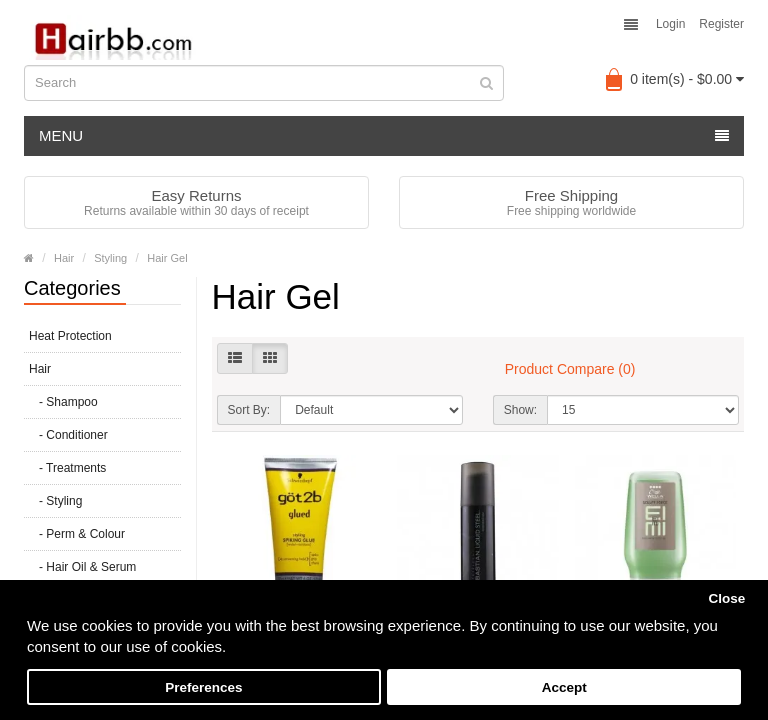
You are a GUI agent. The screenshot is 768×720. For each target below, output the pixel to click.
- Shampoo (63, 402)
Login (670, 24)
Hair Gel (167, 258)
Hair (64, 258)
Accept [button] (564, 687)
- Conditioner (68, 435)
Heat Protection (70, 336)
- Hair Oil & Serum (82, 567)
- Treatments (67, 468)
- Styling (55, 501)
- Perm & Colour (77, 534)
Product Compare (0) (570, 369)
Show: (520, 410)
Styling (110, 258)
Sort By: (249, 410)
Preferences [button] (203, 687)
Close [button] (726, 598)
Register (721, 24)
